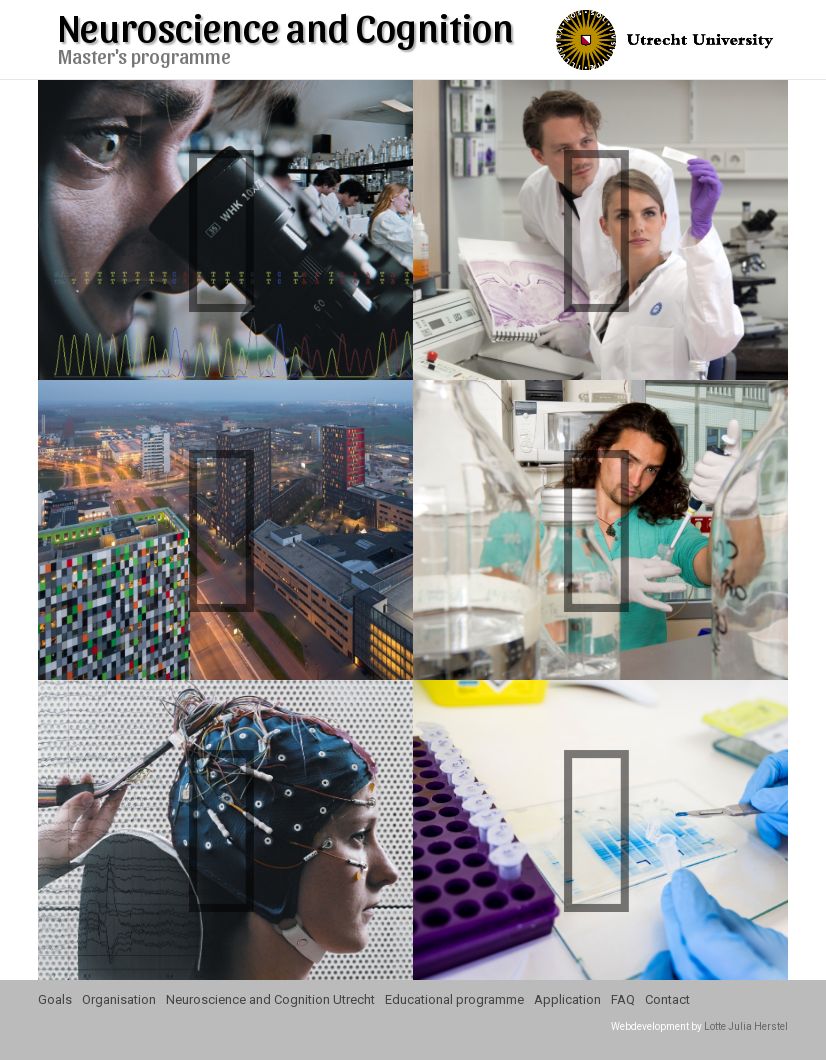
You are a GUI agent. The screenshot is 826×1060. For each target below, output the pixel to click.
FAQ (623, 999)
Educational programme (454, 999)
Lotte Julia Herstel (746, 1026)
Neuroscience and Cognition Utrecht (270, 999)
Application (567, 999)
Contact (667, 999)
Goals (55, 999)
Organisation (119, 999)
